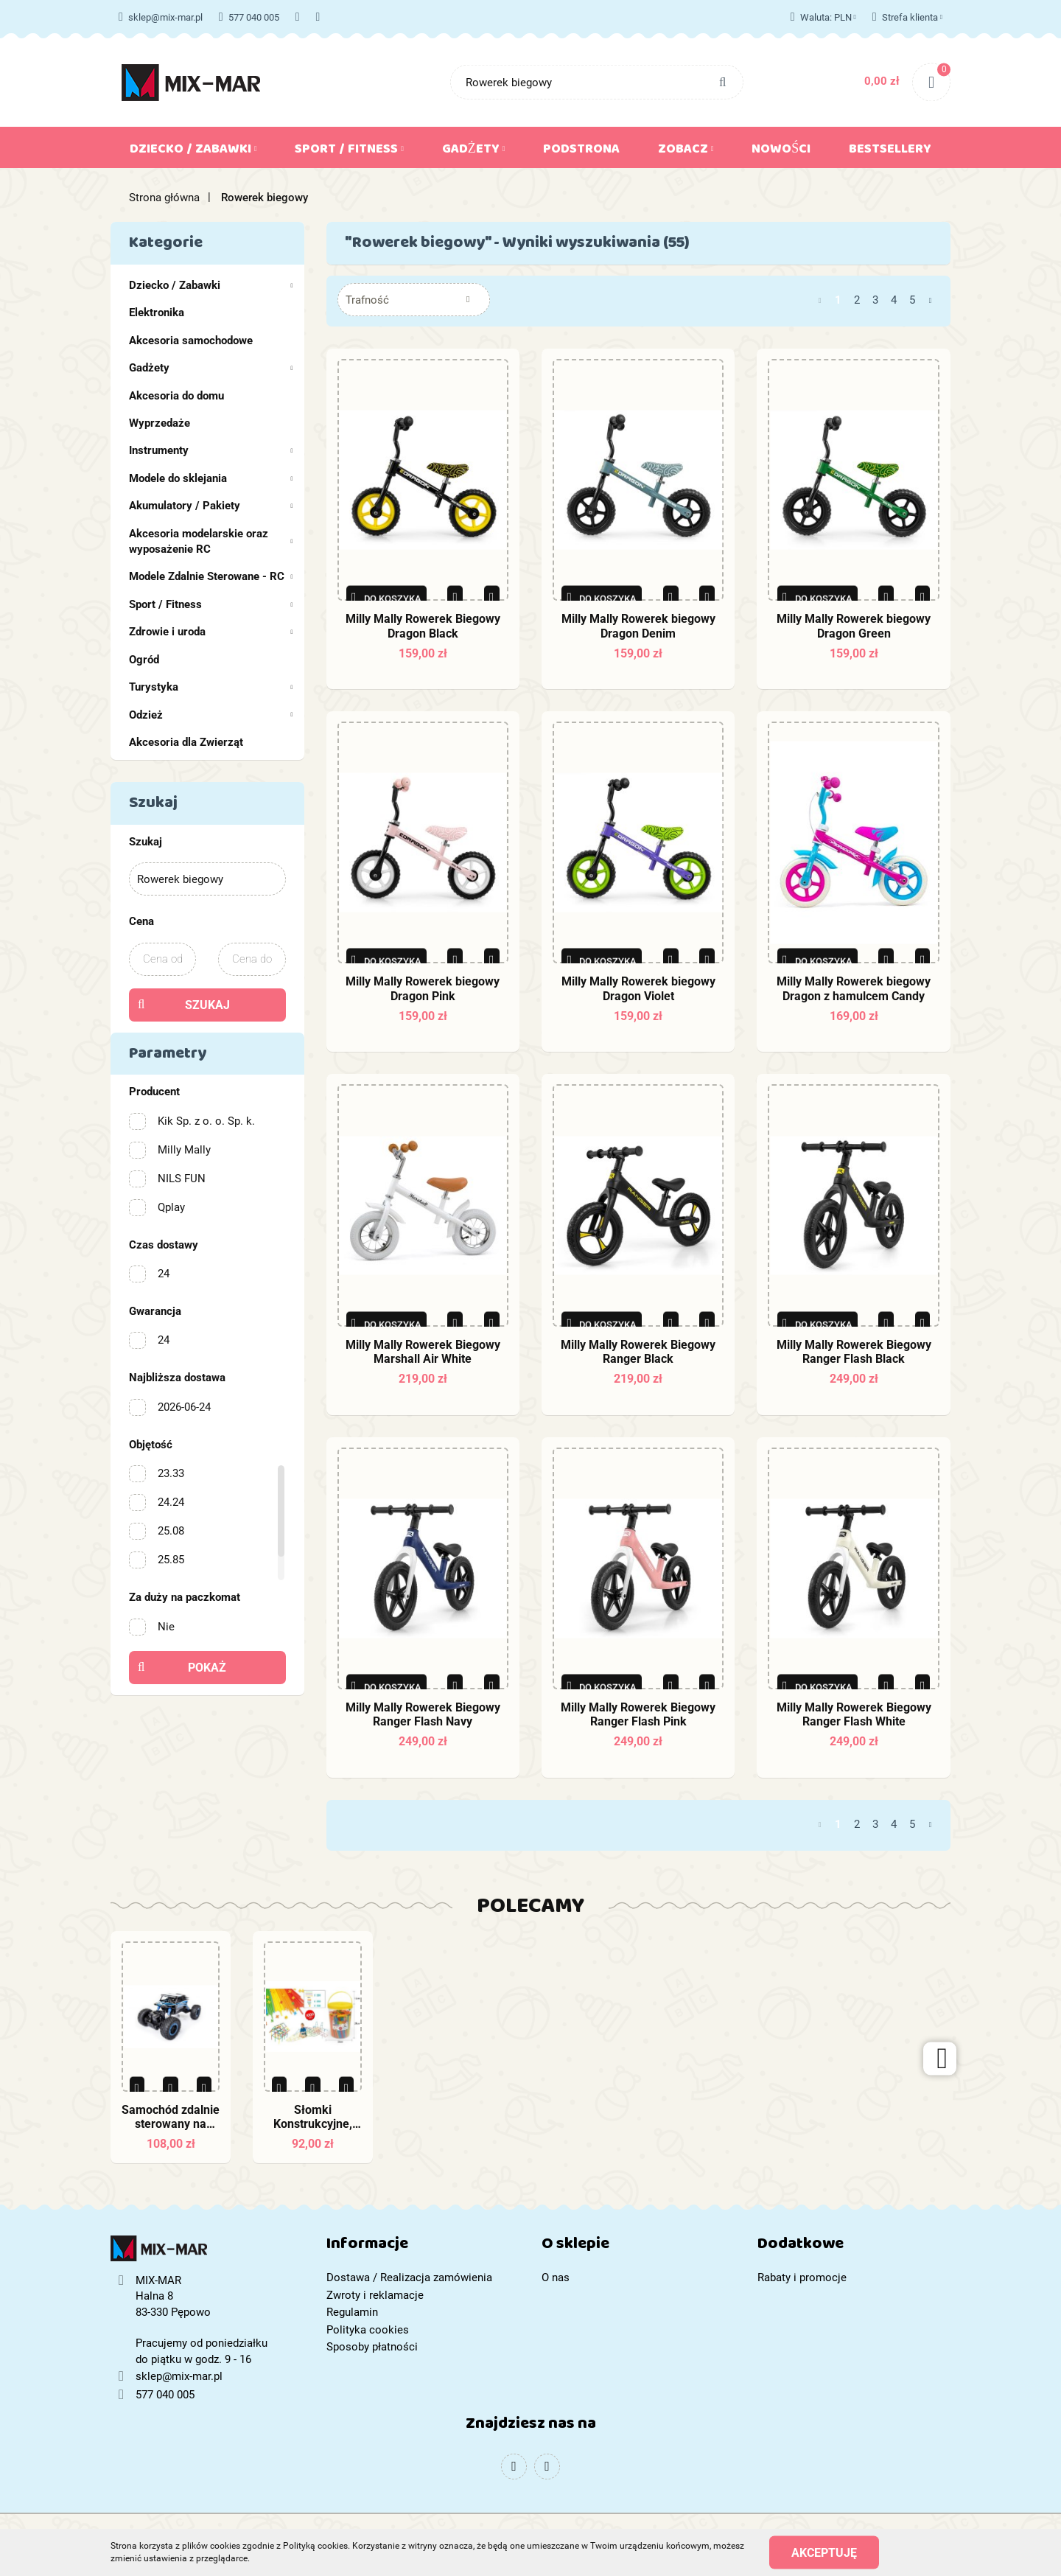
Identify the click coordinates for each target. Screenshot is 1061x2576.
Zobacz (686, 152)
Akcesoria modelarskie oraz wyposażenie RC (211, 541)
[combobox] (413, 299)
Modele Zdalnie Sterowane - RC (211, 576)
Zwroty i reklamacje (375, 2295)
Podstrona (581, 152)
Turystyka (211, 687)
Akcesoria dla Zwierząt (186, 742)
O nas (556, 2277)
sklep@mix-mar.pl (161, 17)
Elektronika (156, 312)
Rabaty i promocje (802, 2277)
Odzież (211, 715)
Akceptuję (824, 2552)
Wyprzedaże (159, 423)
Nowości (781, 152)
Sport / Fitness (349, 152)
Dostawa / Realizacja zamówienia (409, 2277)
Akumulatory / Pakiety (211, 505)
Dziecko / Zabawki (193, 152)
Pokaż (207, 1668)
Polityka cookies (367, 2329)
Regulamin (352, 2312)
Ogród (144, 659)
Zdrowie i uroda (211, 631)
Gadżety (473, 152)
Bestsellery (890, 152)
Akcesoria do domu (176, 395)
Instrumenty (211, 450)
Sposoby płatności (372, 2346)
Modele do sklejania (211, 478)
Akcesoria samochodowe (191, 340)
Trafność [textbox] (367, 300)
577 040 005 (249, 17)
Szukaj (207, 1005)
